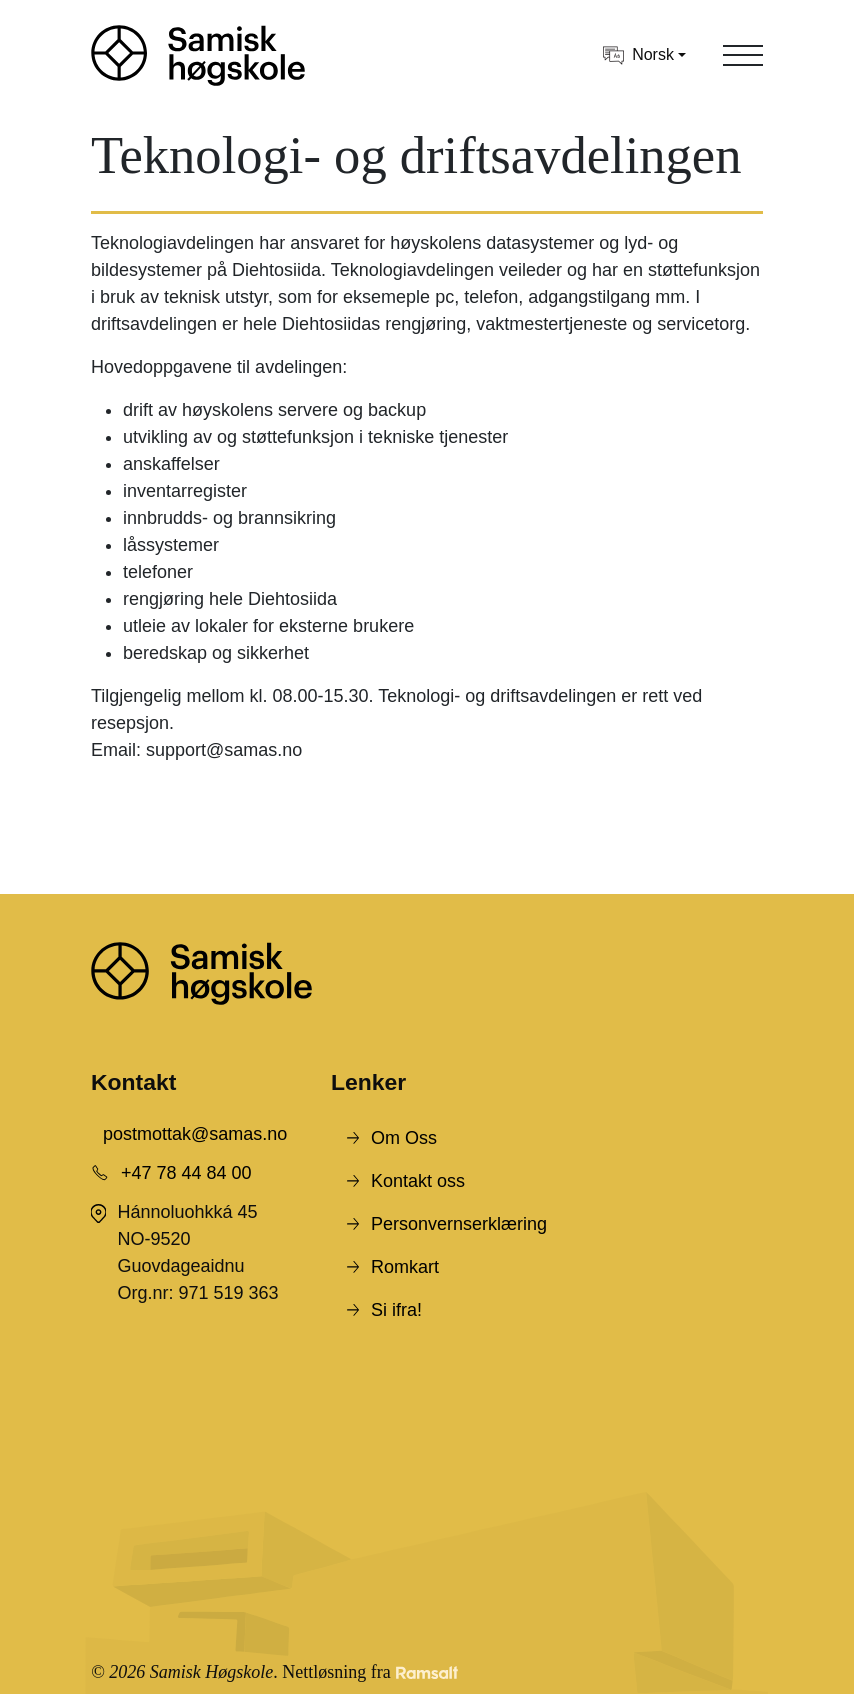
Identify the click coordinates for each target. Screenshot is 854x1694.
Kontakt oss (418, 1181)
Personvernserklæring (459, 1224)
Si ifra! (396, 1310)
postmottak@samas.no (195, 1134)
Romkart (405, 1267)
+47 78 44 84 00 (186, 1173)
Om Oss (404, 1138)
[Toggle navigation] (743, 55)
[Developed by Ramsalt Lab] (427, 1672)
